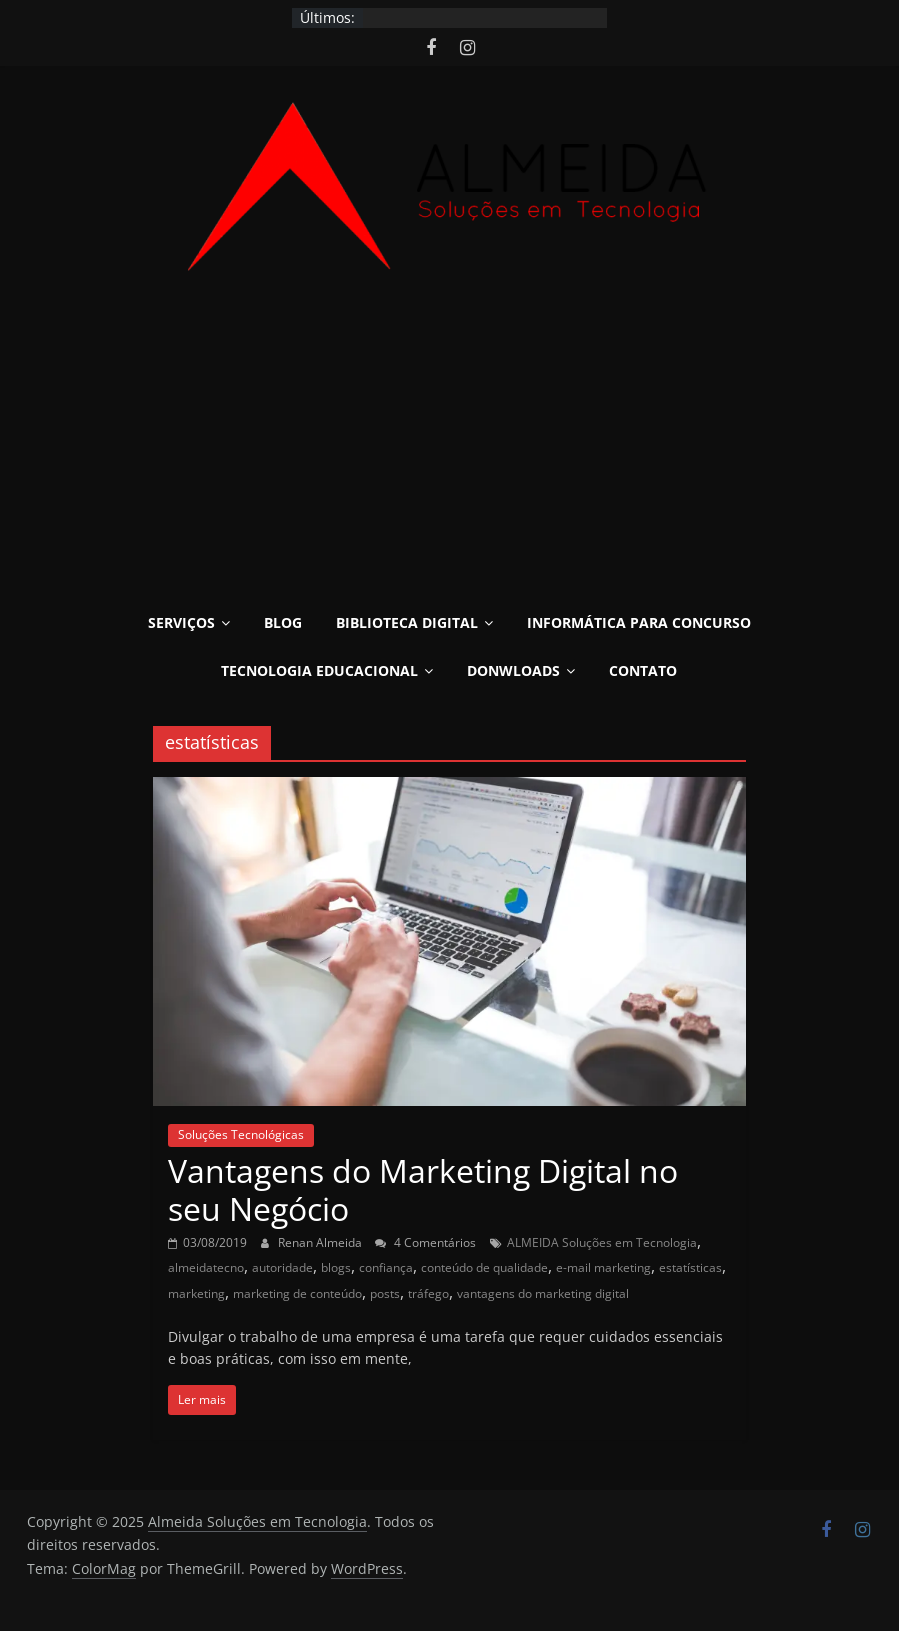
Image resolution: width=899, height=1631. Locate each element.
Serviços (181, 622)
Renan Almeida (321, 1242)
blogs (336, 1267)
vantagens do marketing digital (543, 1293)
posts (385, 1293)
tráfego (428, 1293)
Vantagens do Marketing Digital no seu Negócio (423, 1189)
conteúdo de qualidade (484, 1267)
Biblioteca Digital (407, 622)
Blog (283, 622)
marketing (196, 1293)
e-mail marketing (603, 1267)
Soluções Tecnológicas (241, 1134)
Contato (643, 670)
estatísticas (690, 1267)
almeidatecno (206, 1267)
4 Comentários (425, 1242)
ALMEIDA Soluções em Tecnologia (602, 1242)
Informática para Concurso (639, 622)
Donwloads (513, 670)
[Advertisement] (449, 450)
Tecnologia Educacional (319, 670)
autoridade (282, 1267)
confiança (386, 1267)
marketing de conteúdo (297, 1293)
